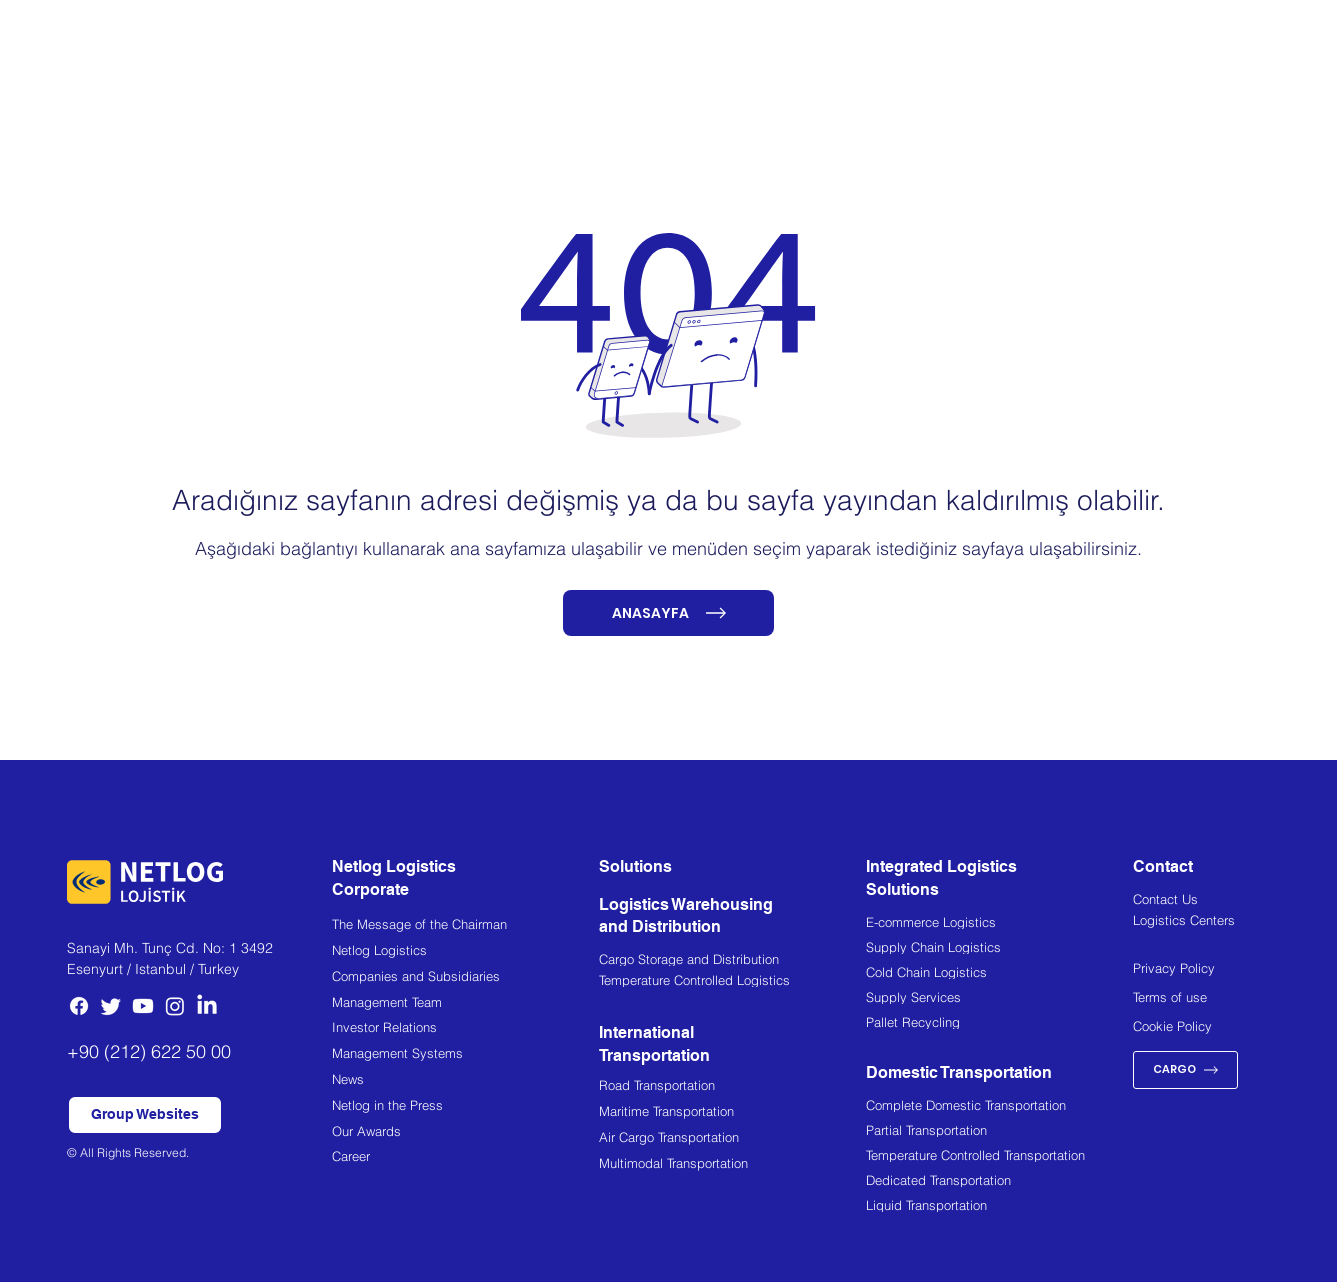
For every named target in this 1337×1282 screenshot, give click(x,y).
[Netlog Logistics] (465, 952)
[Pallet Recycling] (999, 1024)
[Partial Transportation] (999, 1132)
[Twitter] (111, 1006)
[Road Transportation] (732, 1087)
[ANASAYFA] (669, 613)
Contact (1163, 866)
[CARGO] (1185, 1069)
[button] (145, 1115)
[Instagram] (175, 1006)
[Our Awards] (465, 1133)
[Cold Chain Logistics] (999, 974)
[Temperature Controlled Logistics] (732, 982)
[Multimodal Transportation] (732, 1165)
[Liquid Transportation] (999, 1207)
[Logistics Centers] (1201, 923)
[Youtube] (143, 1006)
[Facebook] (79, 1006)
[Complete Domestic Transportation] (999, 1107)
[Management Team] (465, 1004)
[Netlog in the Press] (465, 1107)
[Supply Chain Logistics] (999, 949)
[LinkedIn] (207, 1006)
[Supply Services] (999, 999)
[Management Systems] (465, 1055)
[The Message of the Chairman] (465, 926)
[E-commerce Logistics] (999, 924)
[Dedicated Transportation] (999, 1182)
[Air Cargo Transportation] (732, 1139)
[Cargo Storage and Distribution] (732, 961)
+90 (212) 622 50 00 (149, 1051)
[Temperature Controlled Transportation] (999, 1157)
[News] (465, 1081)
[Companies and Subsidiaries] (465, 978)
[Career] (465, 1158)
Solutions (635, 866)
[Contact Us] (1201, 902)
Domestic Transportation (959, 1072)
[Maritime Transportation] (732, 1113)
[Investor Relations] (465, 1029)
